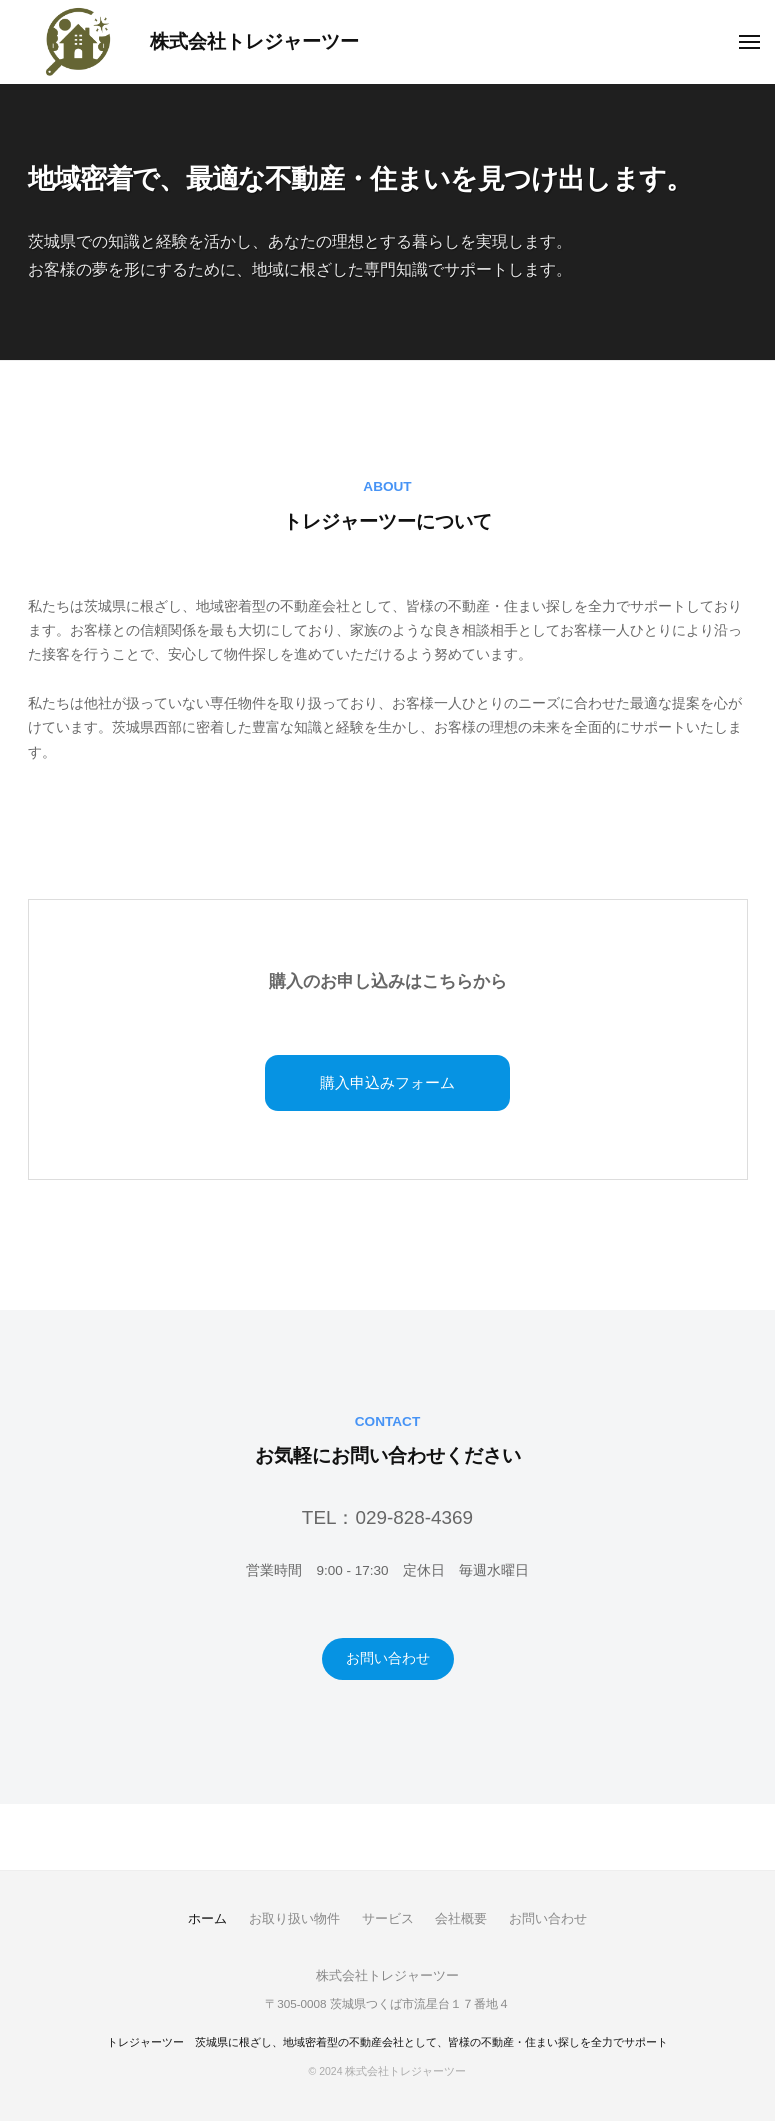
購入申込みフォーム (387, 1083)
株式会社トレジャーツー (254, 41)
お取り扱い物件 (294, 1918)
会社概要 (461, 1918)
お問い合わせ (388, 1658)
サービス (388, 1918)
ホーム (207, 1918)
